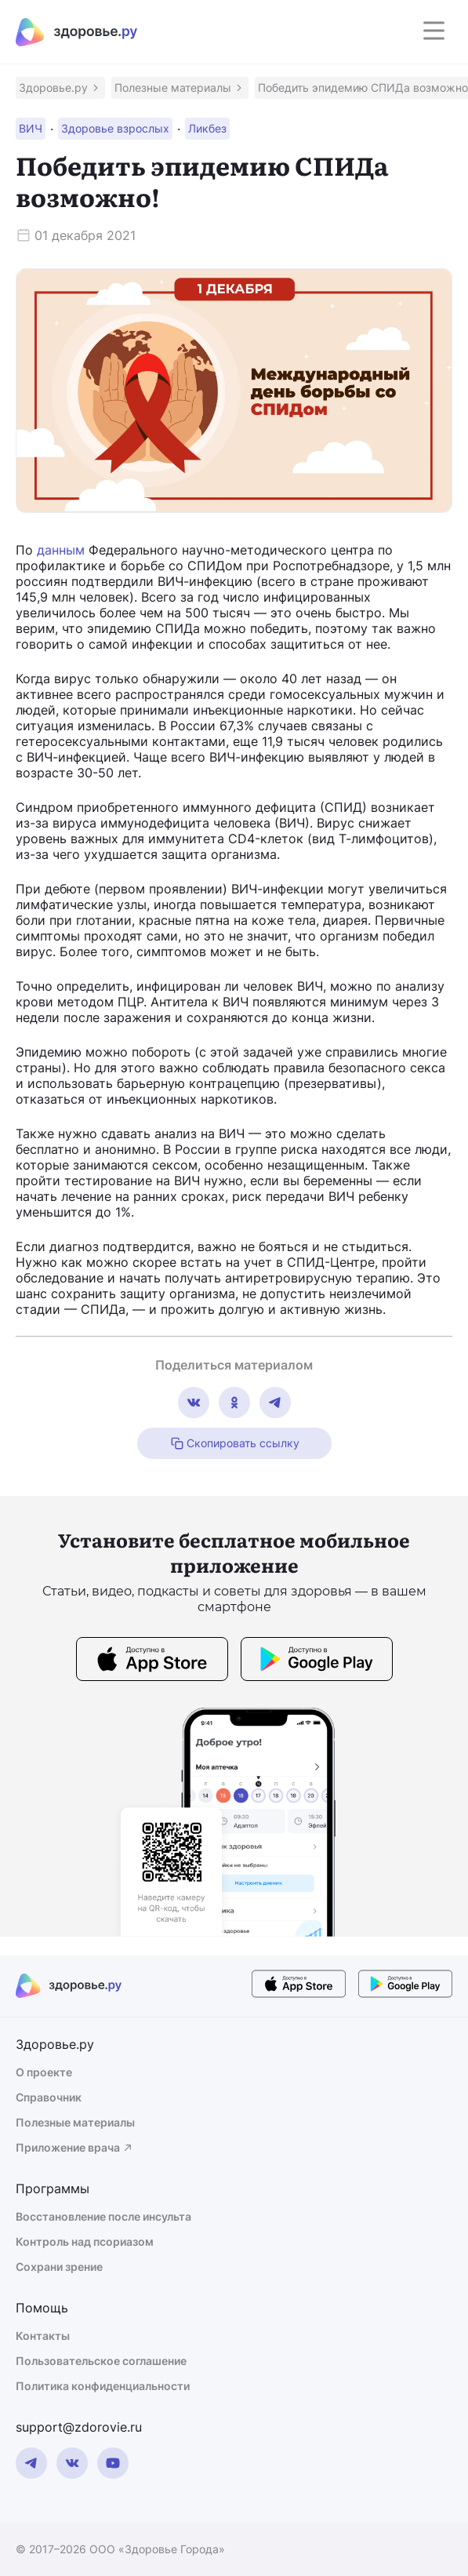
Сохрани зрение (59, 2266)
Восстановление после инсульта (103, 2216)
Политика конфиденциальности (103, 2385)
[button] (60, 88)
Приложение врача (75, 2147)
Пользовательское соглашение (101, 2360)
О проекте (44, 2072)
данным (61, 550)
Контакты (43, 2335)
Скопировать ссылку (234, 1443)
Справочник (49, 2097)
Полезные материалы (75, 2122)
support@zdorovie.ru (79, 2427)
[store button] (152, 1661)
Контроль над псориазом (85, 2241)
